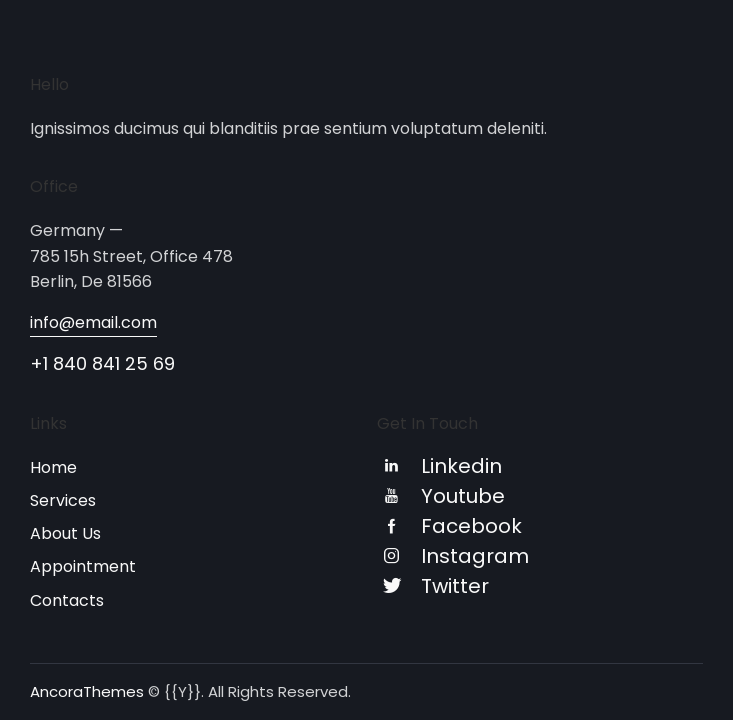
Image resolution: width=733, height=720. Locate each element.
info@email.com (93, 322)
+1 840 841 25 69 (102, 363)
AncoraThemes (87, 691)
